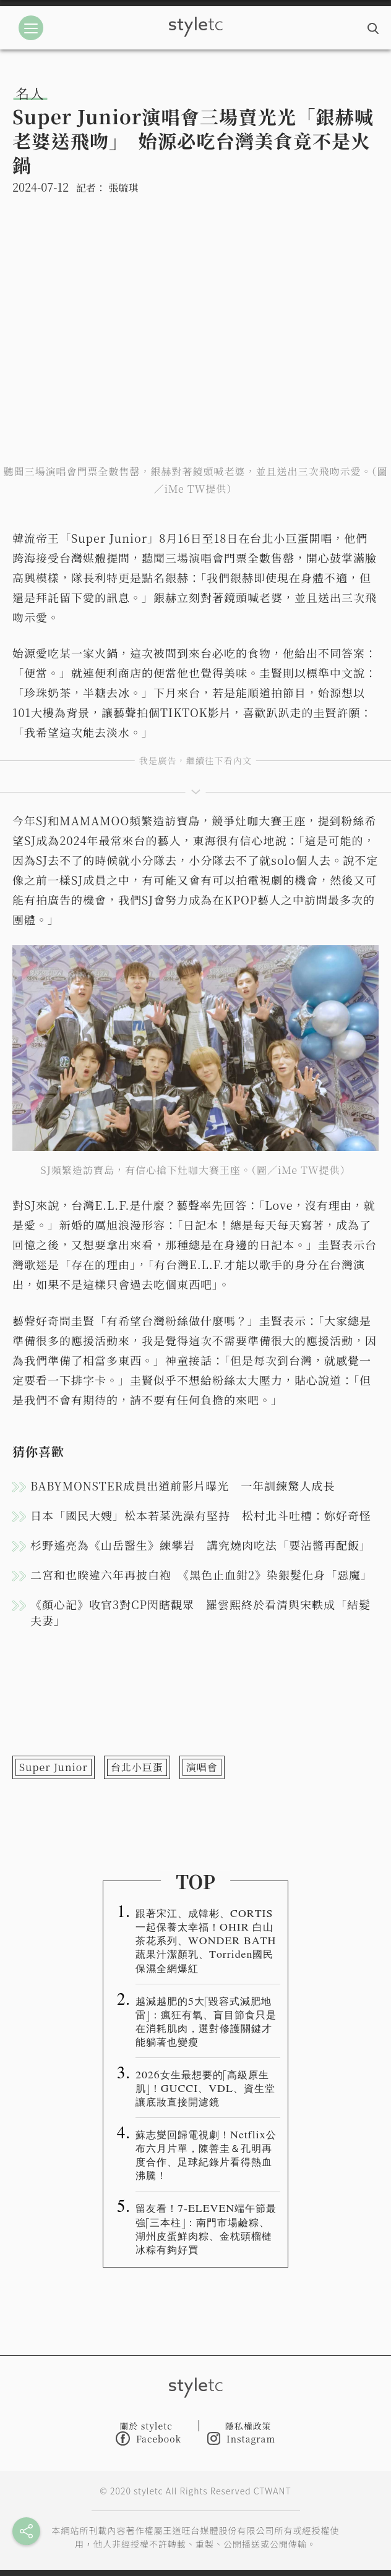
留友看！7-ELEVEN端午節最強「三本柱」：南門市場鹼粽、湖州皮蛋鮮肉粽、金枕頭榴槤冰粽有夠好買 (206, 2228)
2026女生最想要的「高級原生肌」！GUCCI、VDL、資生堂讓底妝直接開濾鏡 (205, 2087)
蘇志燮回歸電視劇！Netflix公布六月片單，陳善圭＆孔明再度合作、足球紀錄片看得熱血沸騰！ (206, 2154)
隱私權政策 (248, 2426)
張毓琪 (123, 188)
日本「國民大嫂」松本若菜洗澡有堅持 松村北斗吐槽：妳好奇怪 (200, 1515)
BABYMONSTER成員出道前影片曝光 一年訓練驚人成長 (182, 1485)
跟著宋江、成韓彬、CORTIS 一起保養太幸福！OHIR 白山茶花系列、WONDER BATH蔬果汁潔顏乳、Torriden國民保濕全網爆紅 (205, 1940)
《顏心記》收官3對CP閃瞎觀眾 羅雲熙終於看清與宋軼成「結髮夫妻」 (200, 1612)
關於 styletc (146, 2426)
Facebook (148, 2438)
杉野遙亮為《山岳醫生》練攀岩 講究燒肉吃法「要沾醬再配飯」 (200, 1545)
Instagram (241, 2438)
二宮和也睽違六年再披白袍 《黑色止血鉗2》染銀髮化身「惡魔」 (201, 1574)
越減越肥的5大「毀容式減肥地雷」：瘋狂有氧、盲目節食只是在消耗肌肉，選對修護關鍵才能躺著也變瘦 (206, 2020)
